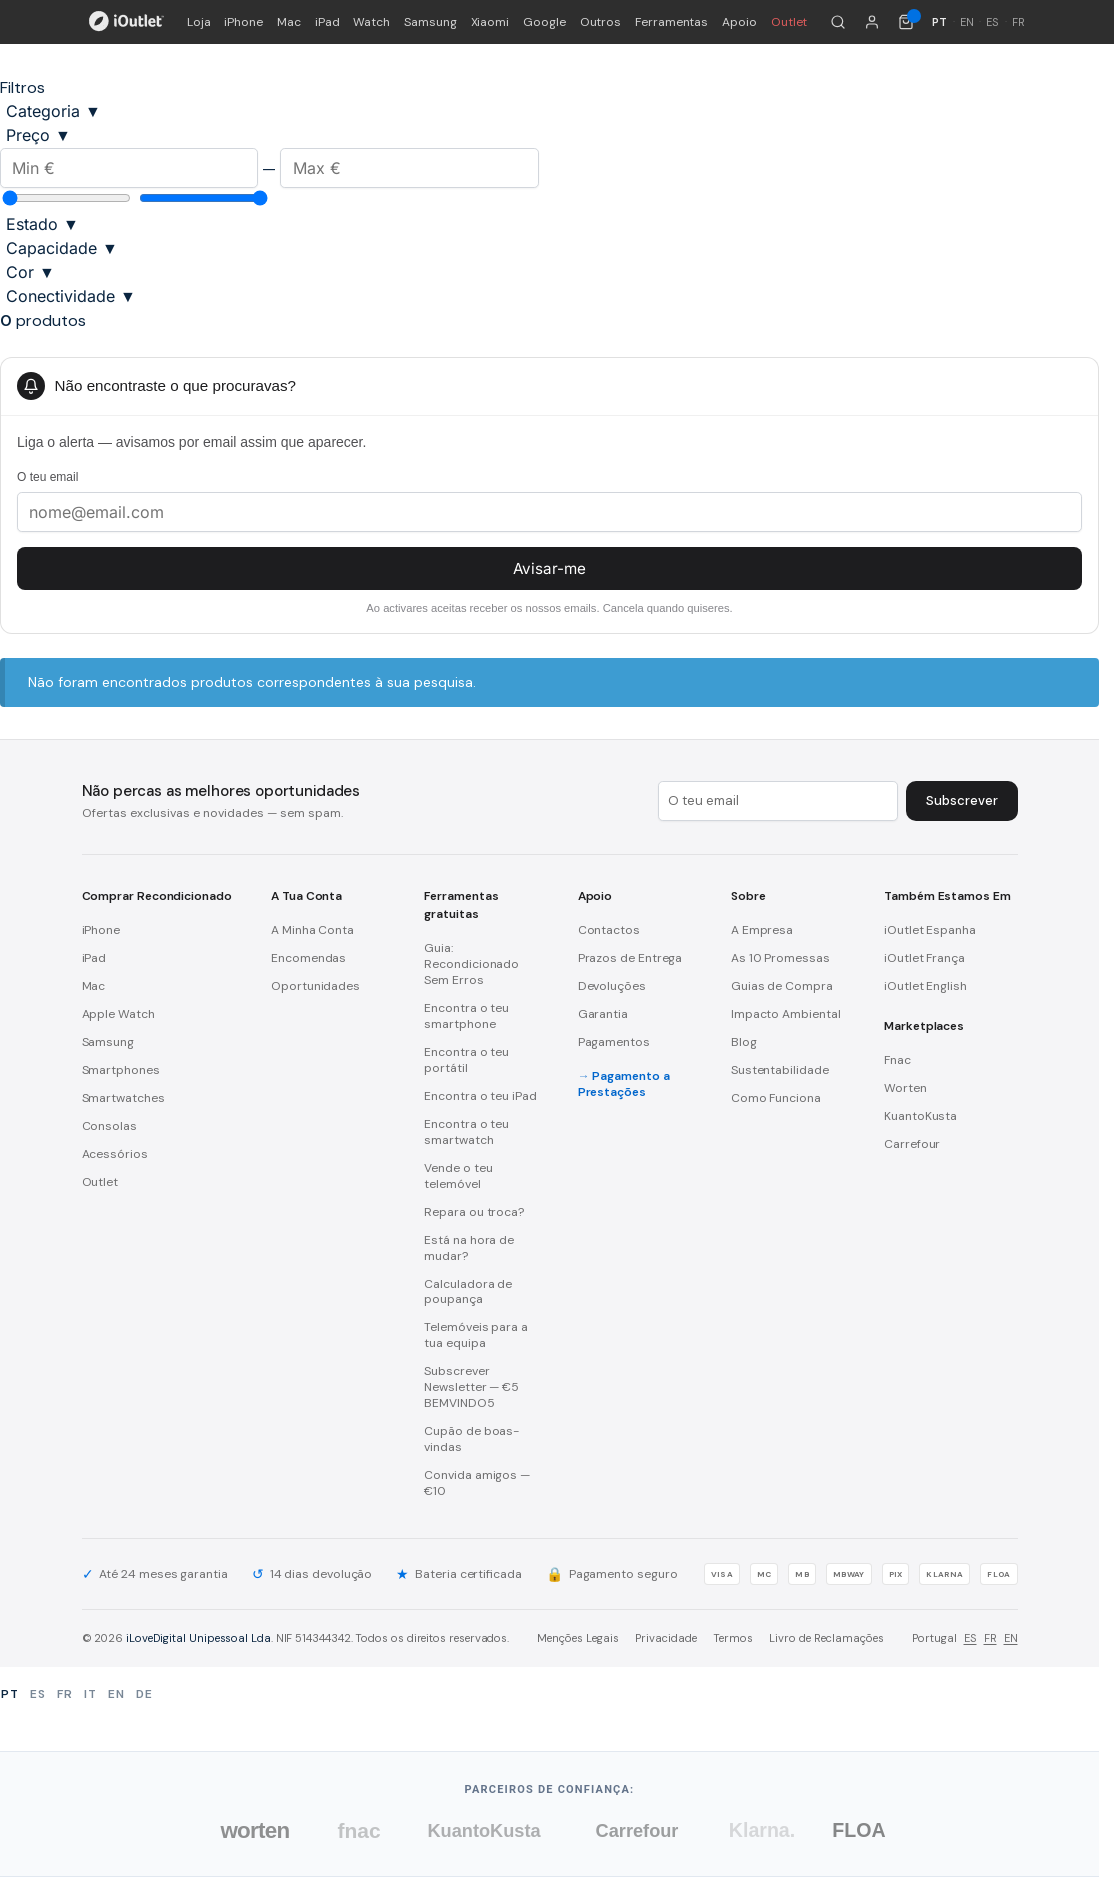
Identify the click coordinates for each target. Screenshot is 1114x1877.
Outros (601, 22)
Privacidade (666, 1638)
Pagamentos (614, 1042)
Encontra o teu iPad (480, 1096)
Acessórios (115, 1154)
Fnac (897, 1060)
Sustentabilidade (780, 1070)
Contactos (609, 930)
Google (544, 22)
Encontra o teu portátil (466, 1060)
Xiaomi (490, 22)
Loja (199, 22)
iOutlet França (924, 958)
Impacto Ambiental (786, 1014)
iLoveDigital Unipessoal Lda (198, 1638)
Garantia (603, 1014)
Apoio (739, 22)
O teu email (47, 477)
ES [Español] (992, 22)
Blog (744, 1042)
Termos (733, 1638)
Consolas (109, 1126)
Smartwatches (123, 1098)
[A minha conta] (872, 22)
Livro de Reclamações (826, 1638)
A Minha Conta (312, 930)
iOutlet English (925, 986)
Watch (371, 22)
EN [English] (967, 22)
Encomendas (308, 958)
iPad (327, 22)
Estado (42, 224)
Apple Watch (118, 1014)
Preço (38, 135)
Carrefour (912, 1144)
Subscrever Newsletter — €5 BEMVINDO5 (471, 1387)
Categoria (53, 111)
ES (970, 1638)
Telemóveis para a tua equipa (476, 1335)
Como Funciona (776, 1098)
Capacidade (62, 248)
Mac (289, 22)
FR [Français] (1018, 22)
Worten (905, 1088)
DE (144, 1694)
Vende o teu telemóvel (458, 1176)
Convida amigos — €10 (477, 1483)
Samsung (430, 22)
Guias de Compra (782, 986)
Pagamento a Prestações (624, 1084)
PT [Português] (939, 22)
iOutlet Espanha (930, 930)
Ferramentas (671, 22)
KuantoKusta (920, 1116)
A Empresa (762, 930)
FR (990, 1638)
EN (1011, 1638)
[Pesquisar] (838, 22)
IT (90, 1694)
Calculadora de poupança (468, 1292)
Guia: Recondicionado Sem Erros (471, 964)
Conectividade (71, 296)
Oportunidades (315, 986)
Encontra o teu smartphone (466, 1016)
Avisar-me (549, 568)
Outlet (789, 22)
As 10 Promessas (780, 958)
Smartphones (121, 1070)
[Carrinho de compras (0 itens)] (906, 22)
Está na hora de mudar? (469, 1248)
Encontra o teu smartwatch (466, 1132)
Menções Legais (578, 1638)
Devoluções (612, 986)
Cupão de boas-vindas (471, 1439)
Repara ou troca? (474, 1212)
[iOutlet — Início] (126, 22)
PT (9, 1694)
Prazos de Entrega (630, 958)
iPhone (243, 22)
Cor (30, 272)
